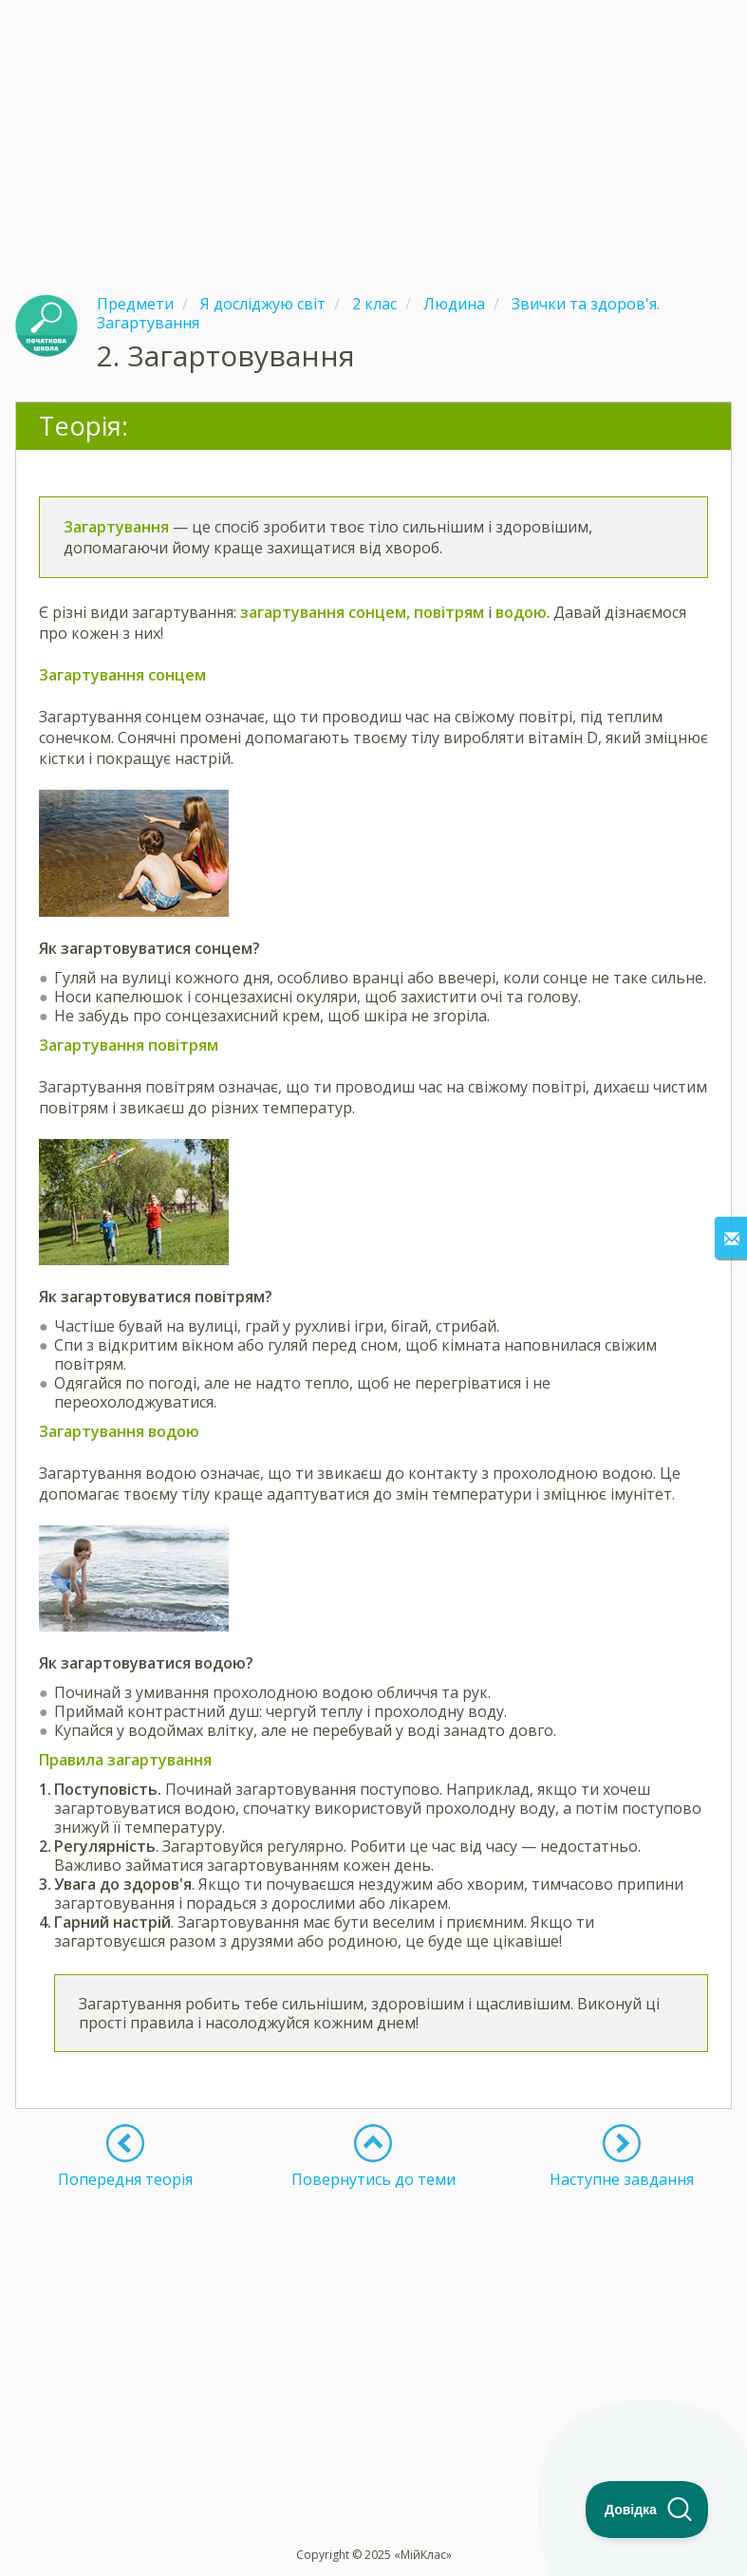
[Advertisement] (373, 133)
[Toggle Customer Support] (647, 2509)
